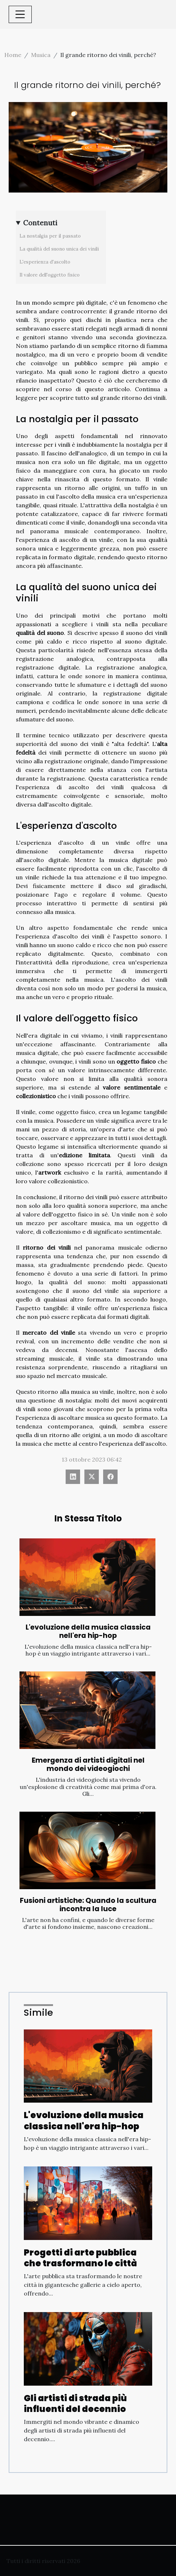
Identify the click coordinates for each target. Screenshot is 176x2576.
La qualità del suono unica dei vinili (59, 249)
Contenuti (40, 222)
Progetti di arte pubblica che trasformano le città (80, 2257)
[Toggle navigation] (20, 14)
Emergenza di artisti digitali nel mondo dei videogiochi (88, 1764)
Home (12, 54)
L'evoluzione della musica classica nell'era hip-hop (88, 1631)
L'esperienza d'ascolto (44, 262)
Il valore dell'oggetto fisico (49, 275)
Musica (40, 54)
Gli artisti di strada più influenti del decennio (75, 2403)
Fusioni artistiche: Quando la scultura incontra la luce (88, 1905)
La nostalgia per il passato (50, 236)
